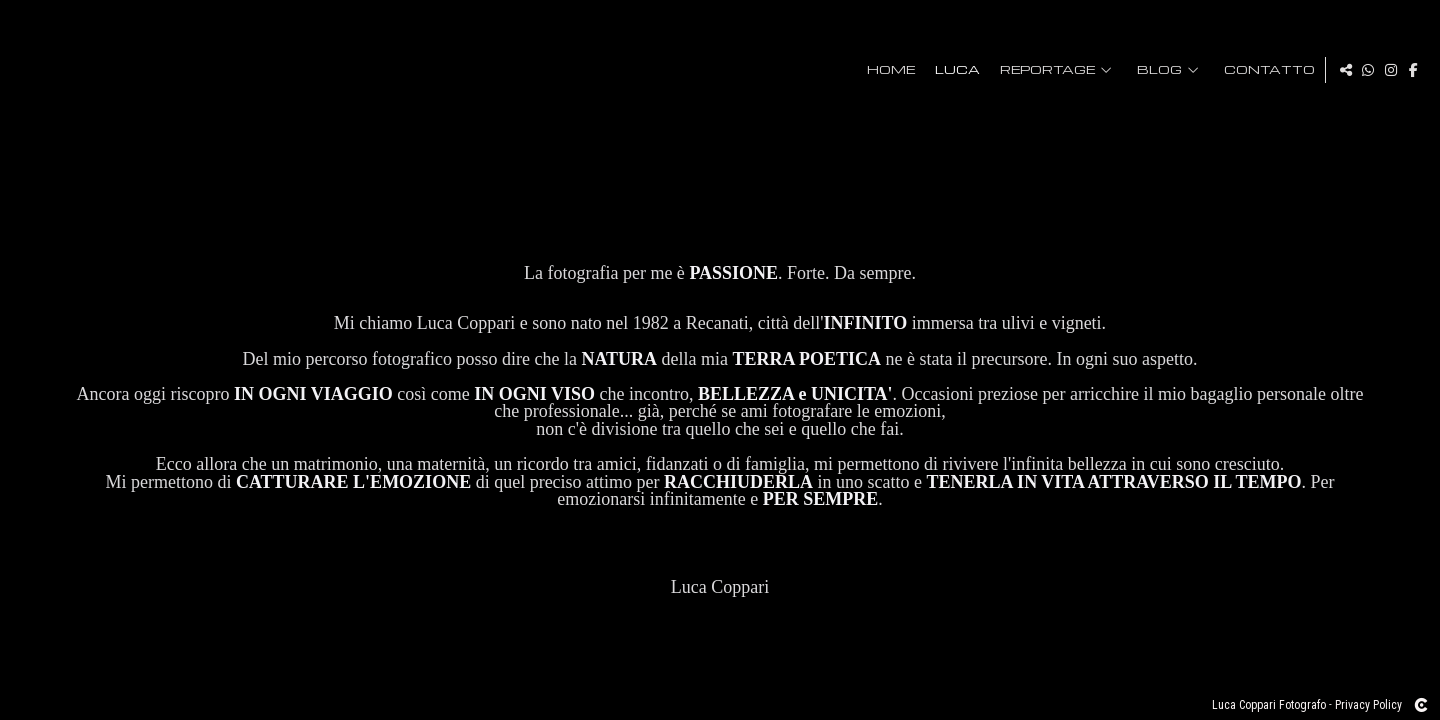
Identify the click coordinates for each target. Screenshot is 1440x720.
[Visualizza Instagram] (1391, 70)
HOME (886, 70)
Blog (1154, 70)
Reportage (1042, 70)
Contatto (1264, 70)
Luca (952, 70)
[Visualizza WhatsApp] (1368, 70)
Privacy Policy (1368, 705)
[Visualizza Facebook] (1414, 70)
